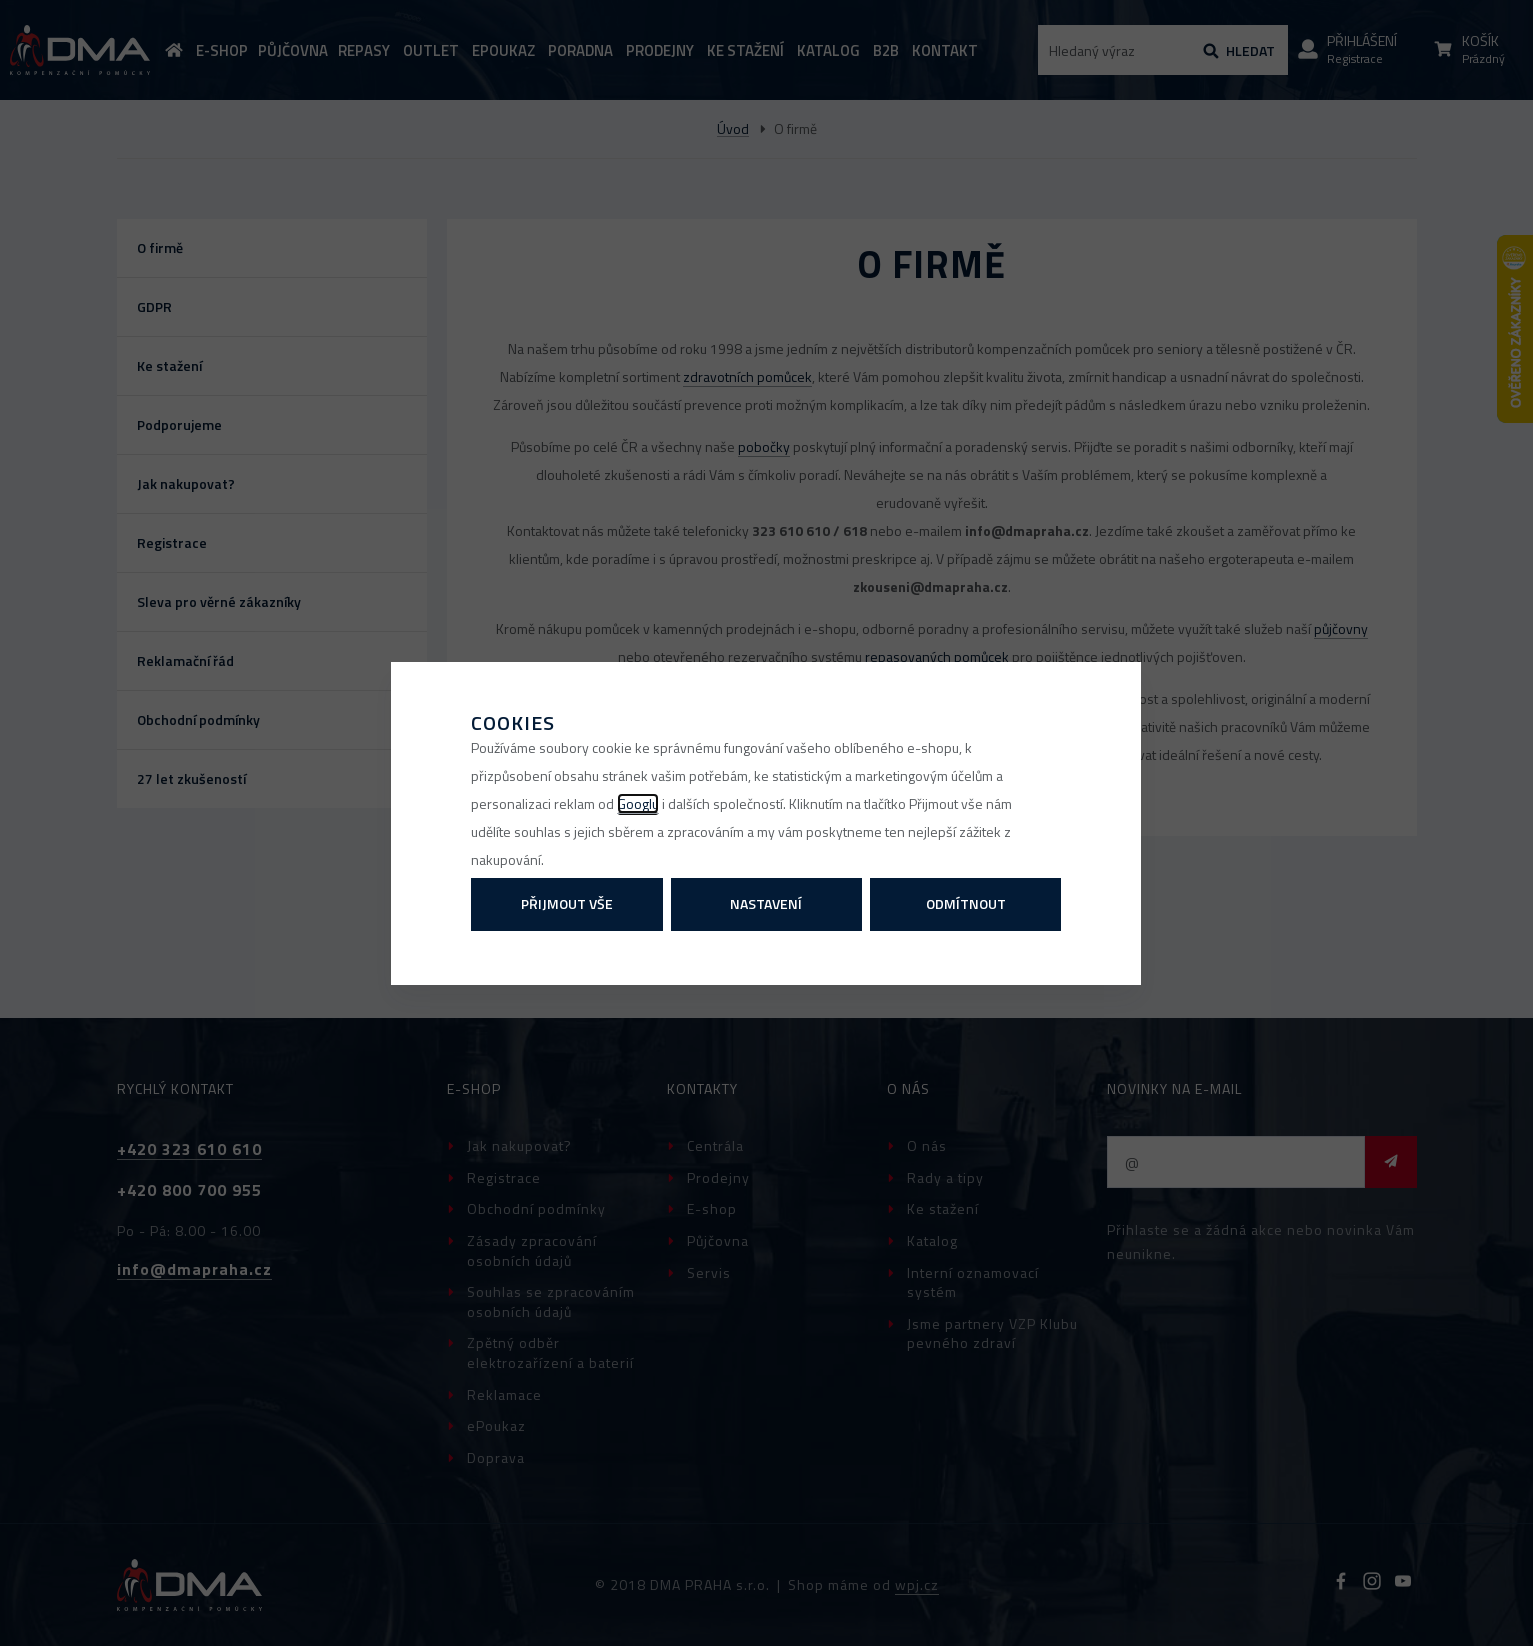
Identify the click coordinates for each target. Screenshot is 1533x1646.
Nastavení (766, 903)
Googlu (638, 803)
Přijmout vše (567, 903)
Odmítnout (966, 903)
